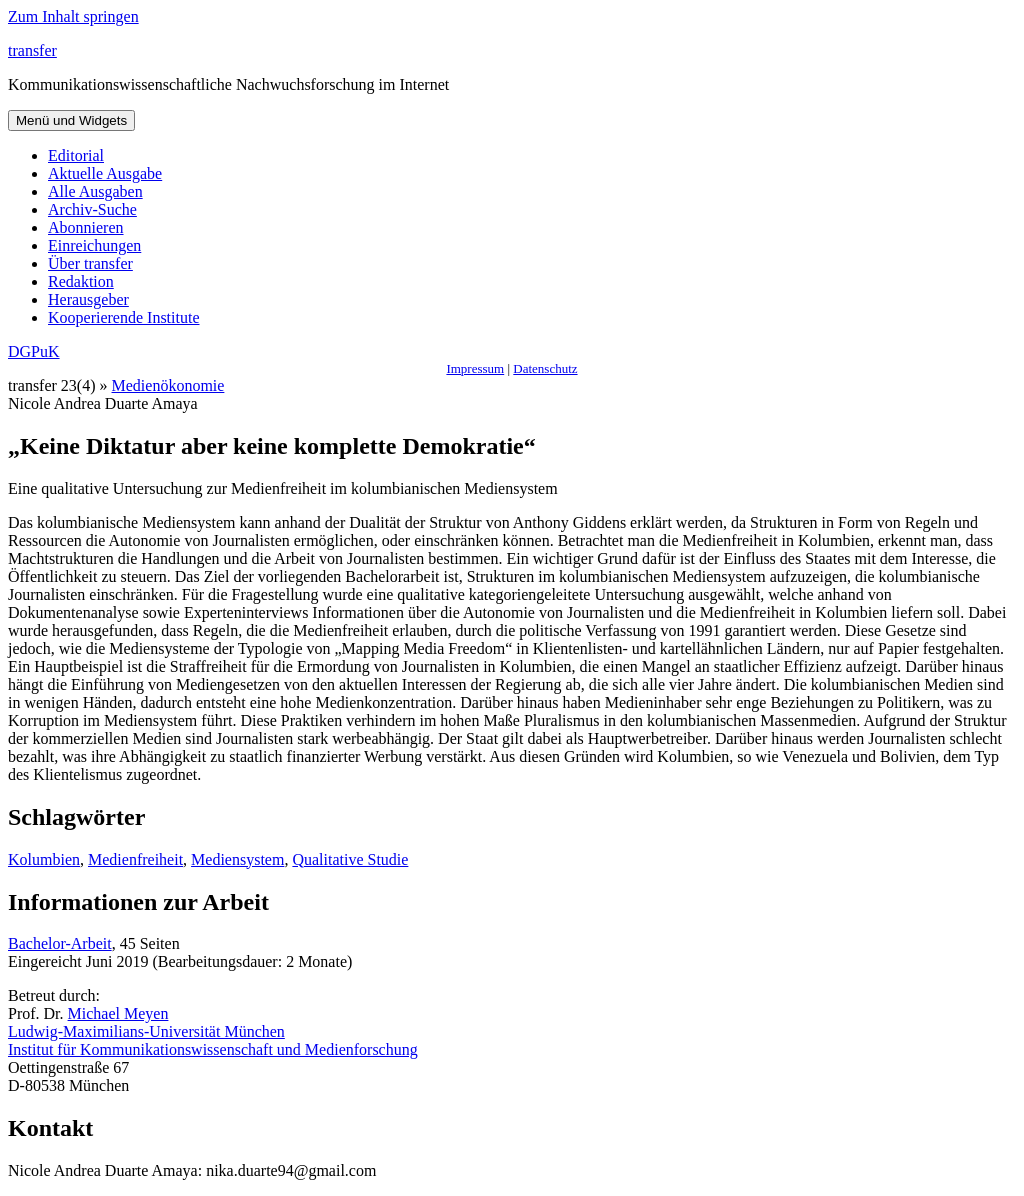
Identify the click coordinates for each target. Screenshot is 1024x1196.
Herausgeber (88, 299)
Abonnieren (86, 227)
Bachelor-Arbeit (60, 943)
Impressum (475, 368)
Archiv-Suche (92, 209)
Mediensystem (237, 859)
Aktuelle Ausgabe (105, 173)
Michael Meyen (118, 1013)
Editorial (76, 155)
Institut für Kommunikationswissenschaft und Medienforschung (213, 1049)
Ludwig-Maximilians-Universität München (146, 1031)
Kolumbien (44, 859)
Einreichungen (94, 245)
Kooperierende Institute (124, 317)
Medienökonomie (168, 385)
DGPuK (34, 351)
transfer (32, 50)
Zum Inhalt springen (73, 16)
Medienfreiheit (135, 859)
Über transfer (90, 263)
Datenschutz (545, 368)
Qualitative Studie (350, 859)
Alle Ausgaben (95, 191)
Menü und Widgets (71, 120)
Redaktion (81, 281)
